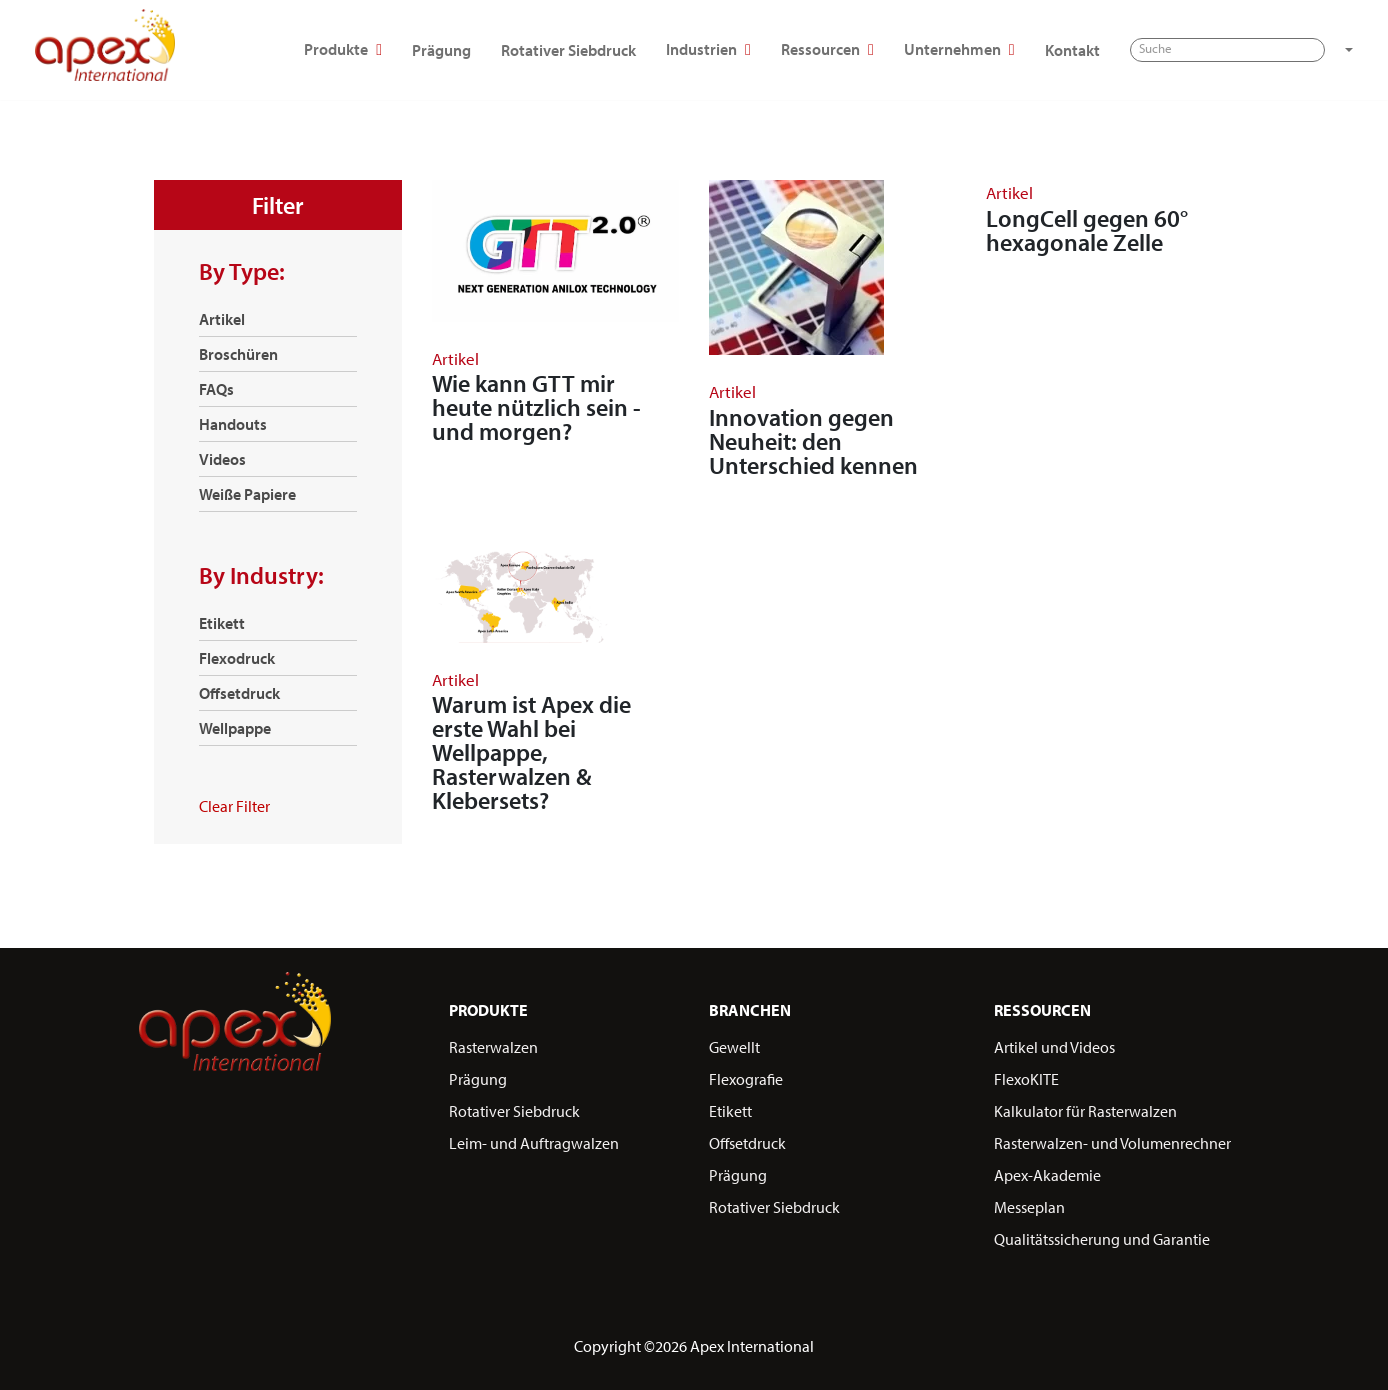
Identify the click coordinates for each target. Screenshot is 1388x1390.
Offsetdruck (239, 693)
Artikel (222, 319)
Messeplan (1029, 1207)
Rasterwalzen (493, 1047)
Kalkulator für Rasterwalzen (1085, 1111)
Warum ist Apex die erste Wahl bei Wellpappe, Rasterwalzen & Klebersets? (531, 752)
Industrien (889, 39)
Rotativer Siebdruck (749, 39)
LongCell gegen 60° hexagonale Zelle (1087, 230)
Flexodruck (237, 658)
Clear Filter (234, 806)
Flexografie (746, 1079)
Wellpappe (235, 728)
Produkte (524, 39)
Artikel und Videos (1054, 1047)
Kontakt (1253, 39)
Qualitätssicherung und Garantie (1102, 1239)
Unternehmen (1140, 39)
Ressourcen (1008, 39)
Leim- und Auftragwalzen (534, 1143)
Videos (222, 459)
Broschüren (238, 354)
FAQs (216, 389)
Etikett (222, 623)
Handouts (233, 424)
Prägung (622, 39)
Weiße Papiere (247, 494)
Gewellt (734, 1047)
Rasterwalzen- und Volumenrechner (1112, 1143)
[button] (325, 90)
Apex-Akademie (1047, 1175)
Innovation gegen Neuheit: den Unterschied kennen (813, 441)
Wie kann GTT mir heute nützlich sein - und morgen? (536, 407)
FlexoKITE (1026, 1079)
